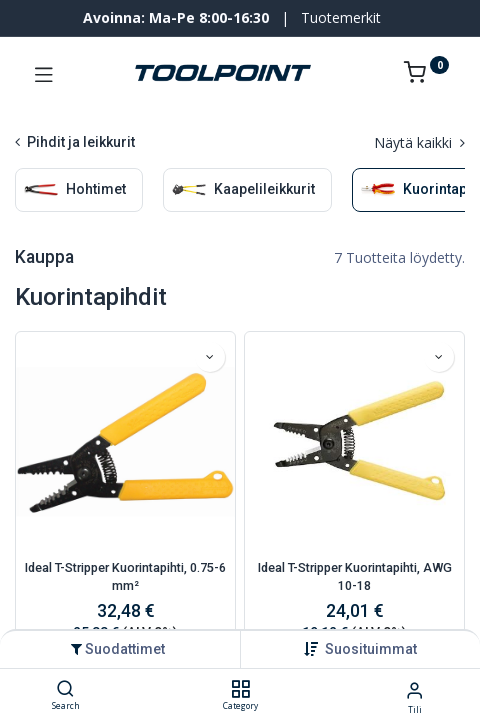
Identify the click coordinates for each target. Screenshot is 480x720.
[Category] (240, 689)
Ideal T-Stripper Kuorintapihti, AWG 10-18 (355, 576)
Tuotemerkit (341, 17)
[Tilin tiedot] (414, 689)
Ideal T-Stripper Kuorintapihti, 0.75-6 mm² (125, 576)
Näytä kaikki (419, 142)
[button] (371, 649)
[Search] (65, 689)
